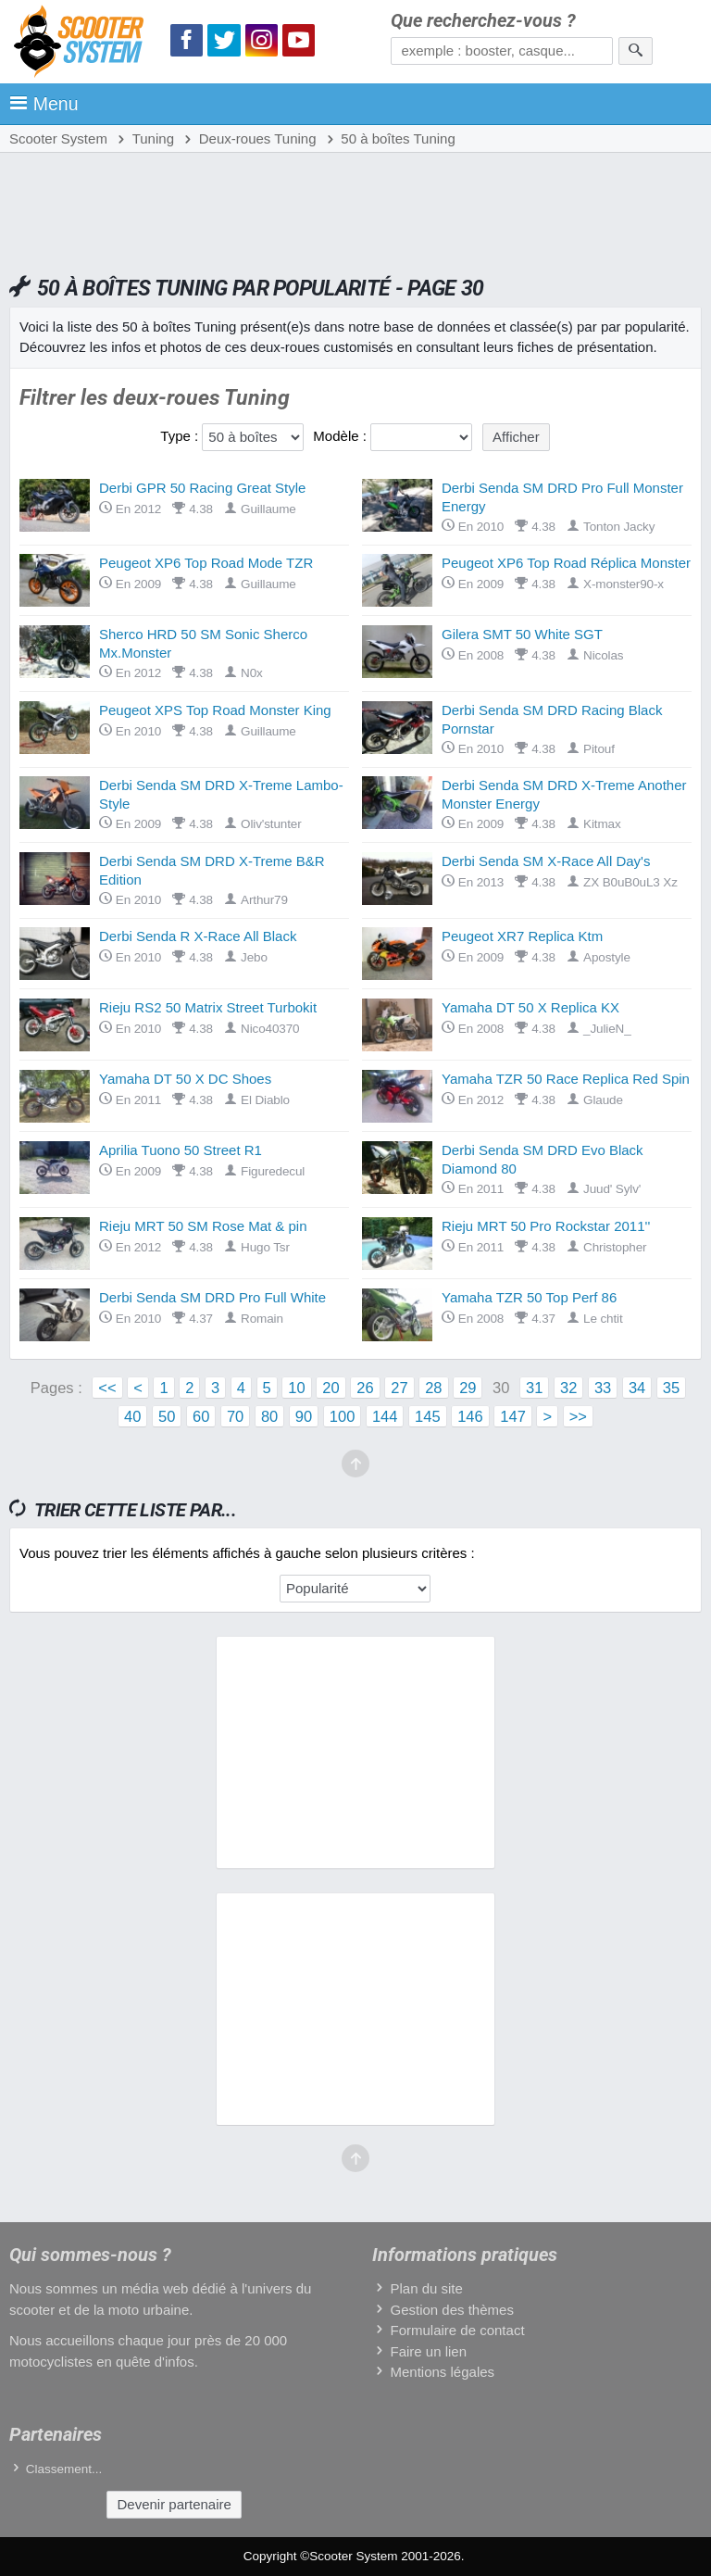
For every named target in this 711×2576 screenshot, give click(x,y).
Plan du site (426, 2288)
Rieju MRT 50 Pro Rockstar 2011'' (546, 1226)
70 (235, 1416)
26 (364, 1387)
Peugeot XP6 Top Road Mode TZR (206, 563)
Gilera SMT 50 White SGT (522, 634)
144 (385, 1416)
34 (637, 1387)
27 (399, 1387)
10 (296, 1387)
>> (578, 1416)
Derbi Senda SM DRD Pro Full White (212, 1297)
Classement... (64, 2469)
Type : (179, 436)
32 (568, 1387)
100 (343, 1416)
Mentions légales (442, 2372)
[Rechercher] (635, 51)
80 (269, 1416)
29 (467, 1387)
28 (433, 1387)
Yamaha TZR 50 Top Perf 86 (529, 1297)
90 (303, 1416)
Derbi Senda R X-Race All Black (197, 936)
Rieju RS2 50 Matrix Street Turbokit (208, 1007)
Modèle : (340, 436)
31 (534, 1387)
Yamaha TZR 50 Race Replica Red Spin (566, 1079)
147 (513, 1416)
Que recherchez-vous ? (483, 21)
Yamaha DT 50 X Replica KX (530, 1007)
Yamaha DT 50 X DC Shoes (185, 1079)
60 (201, 1416)
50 (166, 1416)
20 (330, 1387)
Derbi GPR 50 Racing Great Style (202, 488)
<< (107, 1387)
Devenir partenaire (174, 2504)
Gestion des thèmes (451, 2310)
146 (470, 1416)
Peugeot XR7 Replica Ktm (522, 936)
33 (602, 1387)
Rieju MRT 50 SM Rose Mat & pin (203, 1226)
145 (428, 1416)
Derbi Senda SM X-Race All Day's (546, 861)
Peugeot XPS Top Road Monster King (215, 710)
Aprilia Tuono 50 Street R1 (180, 1150)
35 (671, 1387)
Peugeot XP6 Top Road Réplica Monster (566, 563)
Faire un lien (428, 2351)
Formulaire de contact (457, 2330)
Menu (44, 104)
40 (132, 1416)
